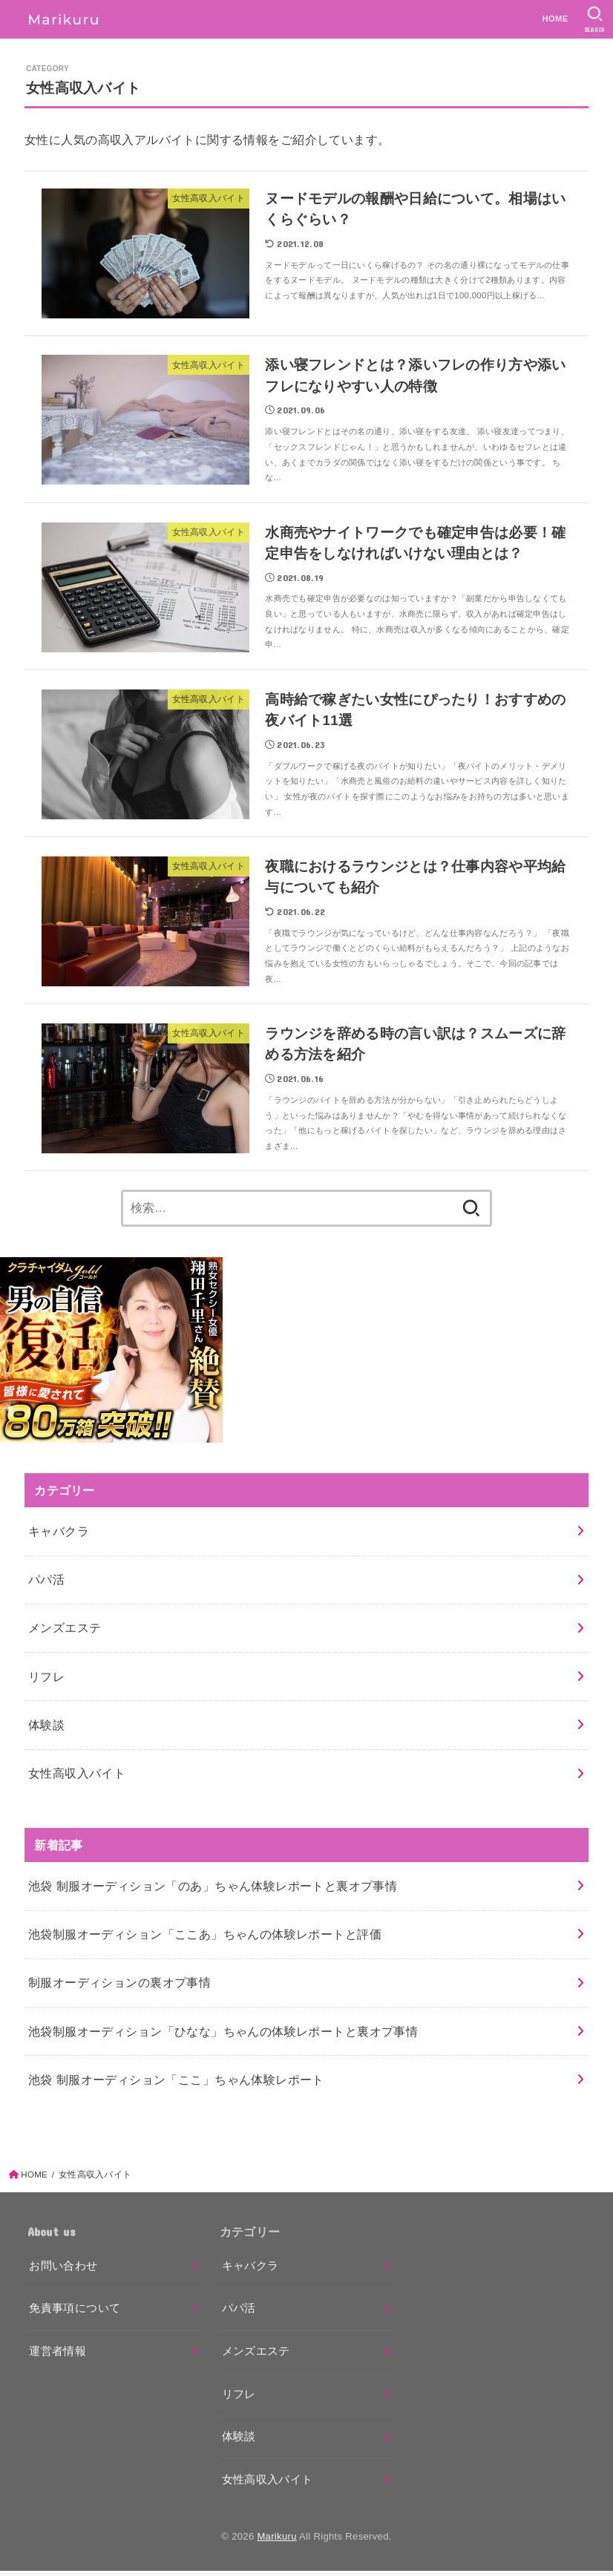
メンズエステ (64, 1632)
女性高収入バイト (76, 1777)
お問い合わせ (63, 2270)
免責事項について (74, 2313)
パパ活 (46, 1583)
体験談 (46, 1729)
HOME (555, 18)
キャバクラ (58, 1535)
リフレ (46, 1681)
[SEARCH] (595, 19)
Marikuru (276, 2540)
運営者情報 (57, 2356)
